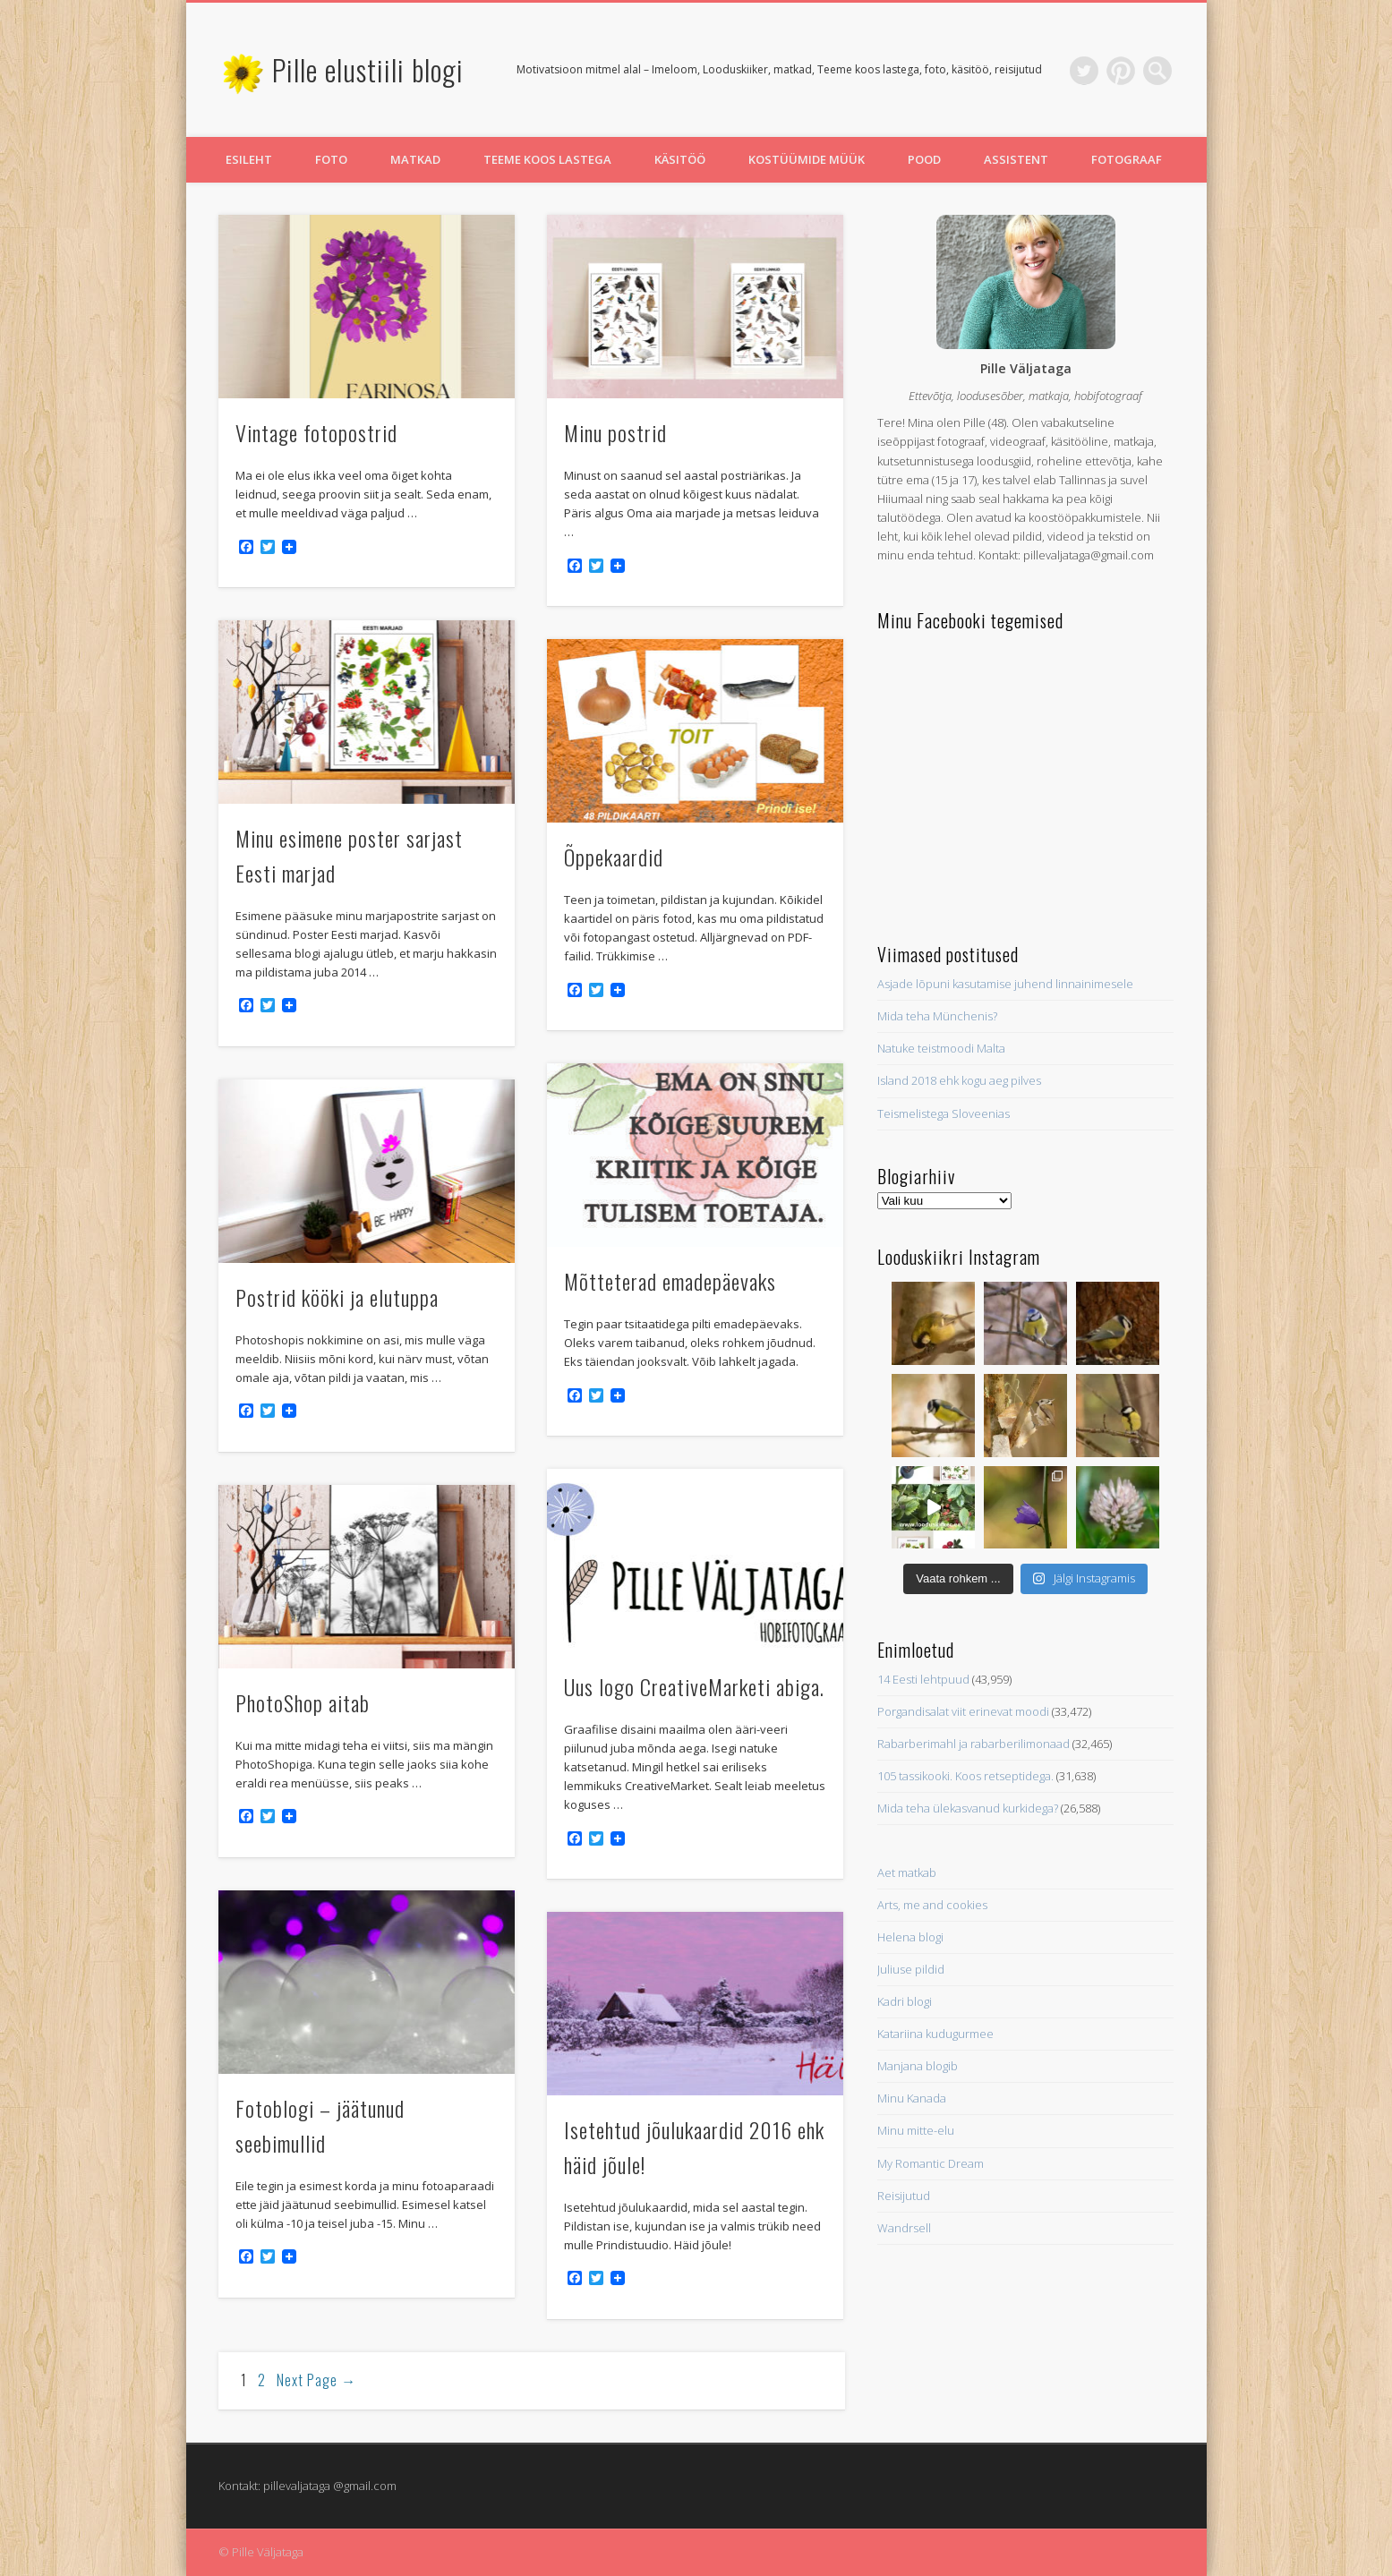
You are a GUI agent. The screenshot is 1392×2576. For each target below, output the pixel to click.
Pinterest (1120, 70)
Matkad (415, 159)
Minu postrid (615, 432)
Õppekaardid (613, 856)
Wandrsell (904, 2228)
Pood (924, 159)
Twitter (1084, 70)
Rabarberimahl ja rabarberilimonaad (973, 1744)
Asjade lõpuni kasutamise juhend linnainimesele (1005, 984)
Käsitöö (679, 159)
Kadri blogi (904, 2001)
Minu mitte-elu (915, 2130)
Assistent (1016, 159)
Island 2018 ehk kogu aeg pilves (959, 1080)
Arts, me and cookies (932, 1905)
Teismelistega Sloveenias (943, 1113)
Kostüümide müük (806, 159)
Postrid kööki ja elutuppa (337, 1297)
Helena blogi (910, 1937)
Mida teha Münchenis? (937, 1016)
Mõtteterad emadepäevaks (670, 1281)
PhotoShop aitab (302, 1702)
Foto (331, 159)
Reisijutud (903, 2196)
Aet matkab (906, 1872)
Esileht (249, 159)
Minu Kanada (911, 2098)
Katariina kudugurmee (935, 2034)
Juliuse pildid (910, 1969)
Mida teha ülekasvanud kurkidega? (967, 1808)
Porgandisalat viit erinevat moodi (963, 1711)
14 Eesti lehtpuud (923, 1679)
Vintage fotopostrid (316, 432)
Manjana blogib (917, 2066)
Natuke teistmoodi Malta (941, 1048)
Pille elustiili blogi (368, 69)
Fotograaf (1126, 159)
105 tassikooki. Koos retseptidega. (965, 1776)
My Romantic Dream (930, 2163)
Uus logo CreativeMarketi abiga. (694, 1686)
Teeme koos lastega (547, 159)
